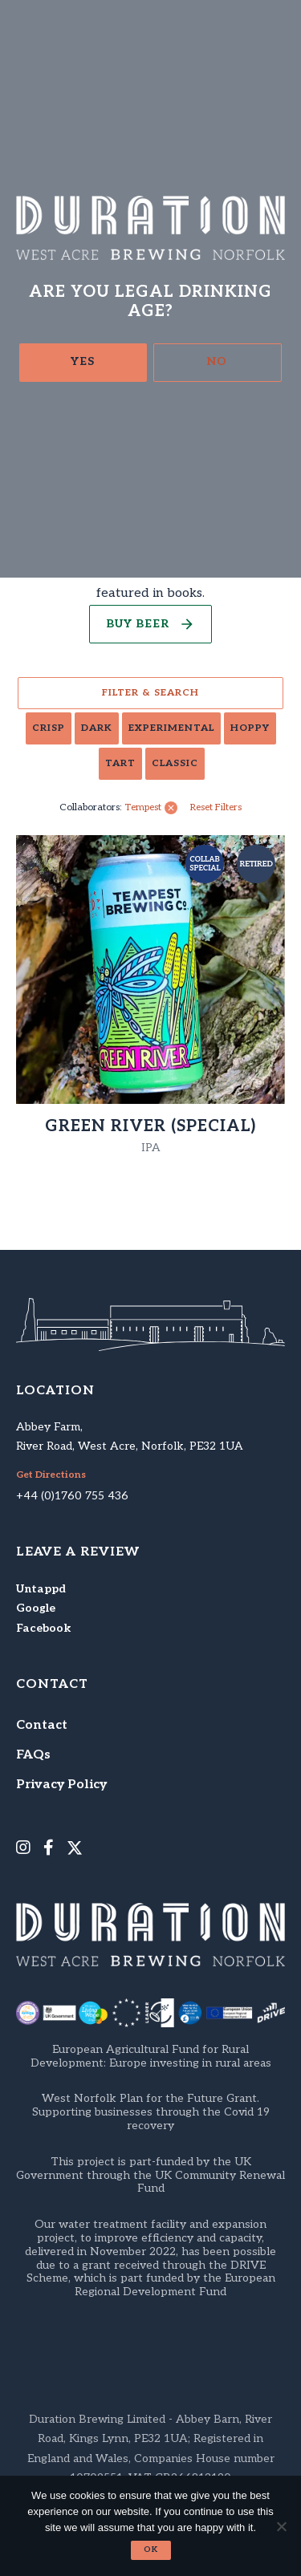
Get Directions (51, 1475)
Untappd (41, 1589)
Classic (175, 763)
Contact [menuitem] (41, 1725)
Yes (83, 361)
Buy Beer (137, 624)
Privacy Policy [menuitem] (61, 1784)
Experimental (171, 728)
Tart (120, 763)
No (217, 361)
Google (35, 1608)
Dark (96, 728)
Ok (151, 2549)
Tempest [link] (143, 808)
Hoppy (250, 728)
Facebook (43, 1628)
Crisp (48, 728)
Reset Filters (216, 808)
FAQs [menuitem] (33, 1755)
